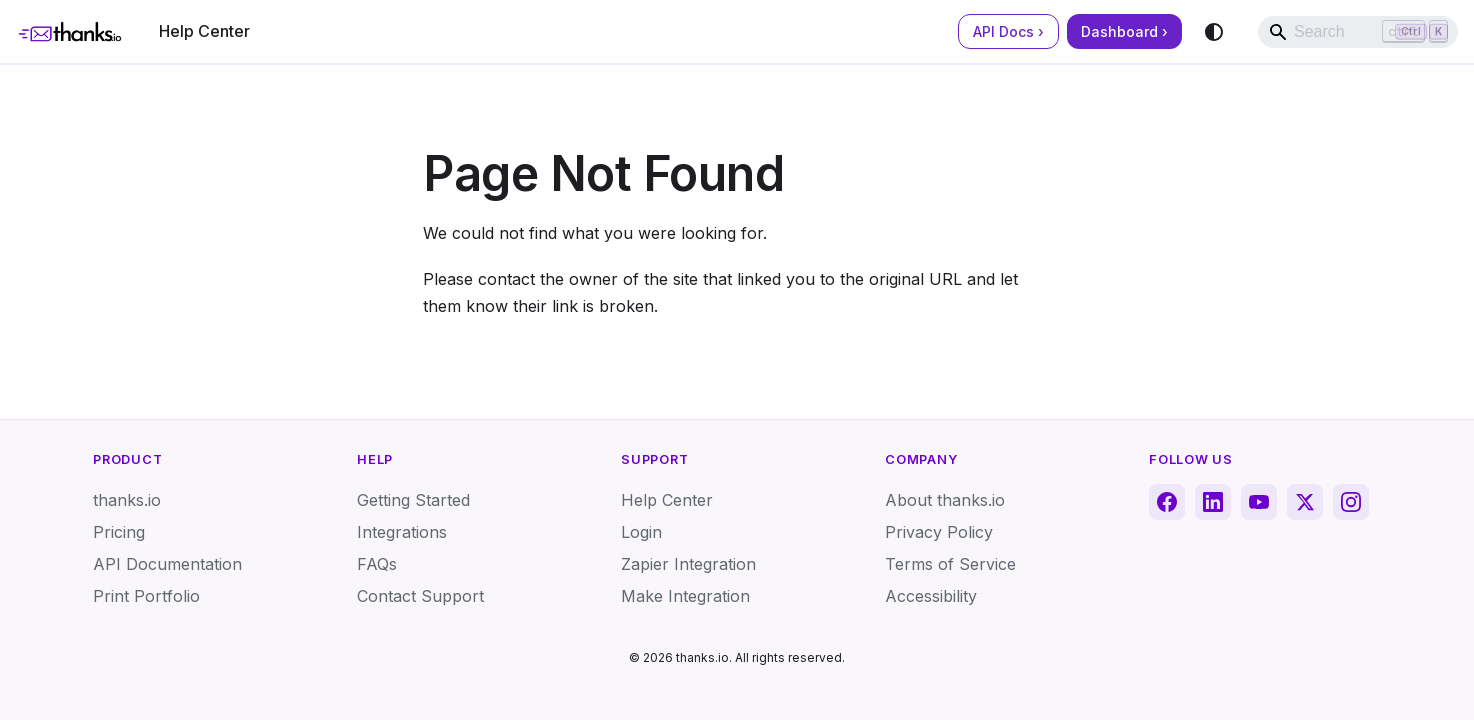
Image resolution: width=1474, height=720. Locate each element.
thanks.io (127, 500)
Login (641, 532)
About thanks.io (945, 500)
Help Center (204, 31)
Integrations (402, 532)
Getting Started (413, 500)
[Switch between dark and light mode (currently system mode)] (1214, 32)
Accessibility (931, 596)
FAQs (377, 564)
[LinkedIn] (1213, 502)
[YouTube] (1259, 502)
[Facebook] (1167, 502)
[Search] (1358, 32)
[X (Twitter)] (1305, 502)
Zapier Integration (688, 564)
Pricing (119, 532)
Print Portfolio (146, 596)
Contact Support (420, 596)
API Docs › (1008, 31)
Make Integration (685, 596)
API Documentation (167, 564)
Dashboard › (1124, 31)
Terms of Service (950, 564)
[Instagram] (1351, 502)
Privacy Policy (939, 532)
